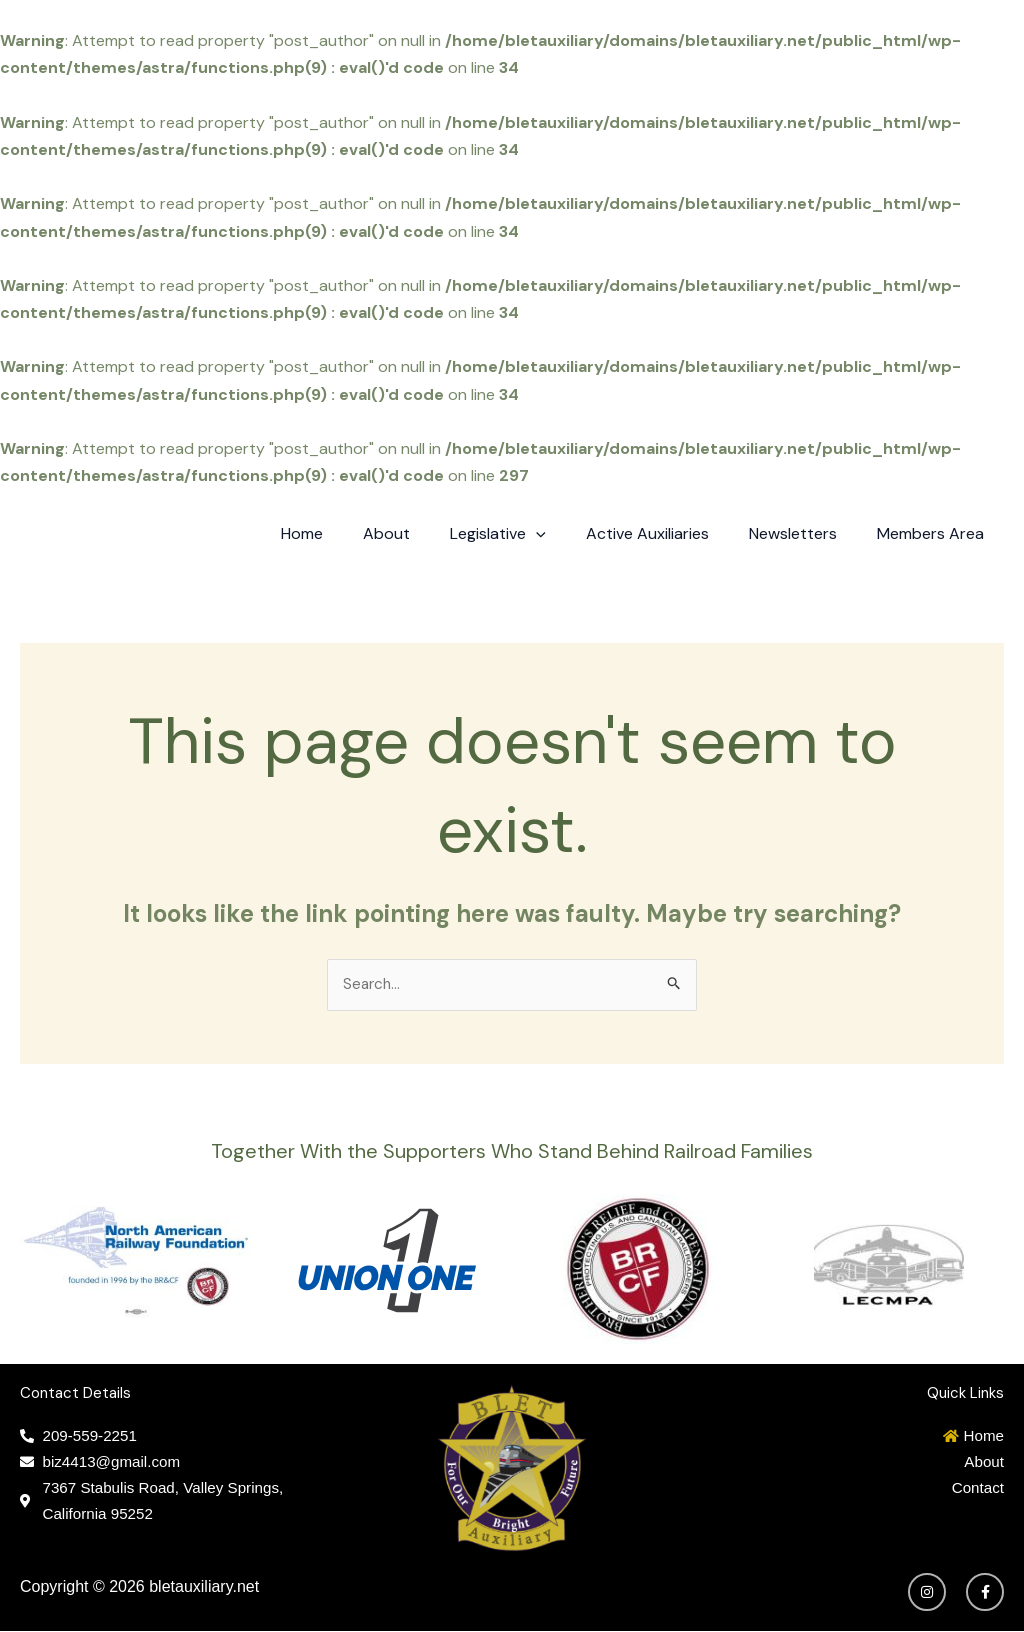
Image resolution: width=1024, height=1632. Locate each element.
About (422, 533)
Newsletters (805, 533)
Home (346, 533)
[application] (564, 534)
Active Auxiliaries (667, 533)
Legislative (526, 534)
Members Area (934, 533)
